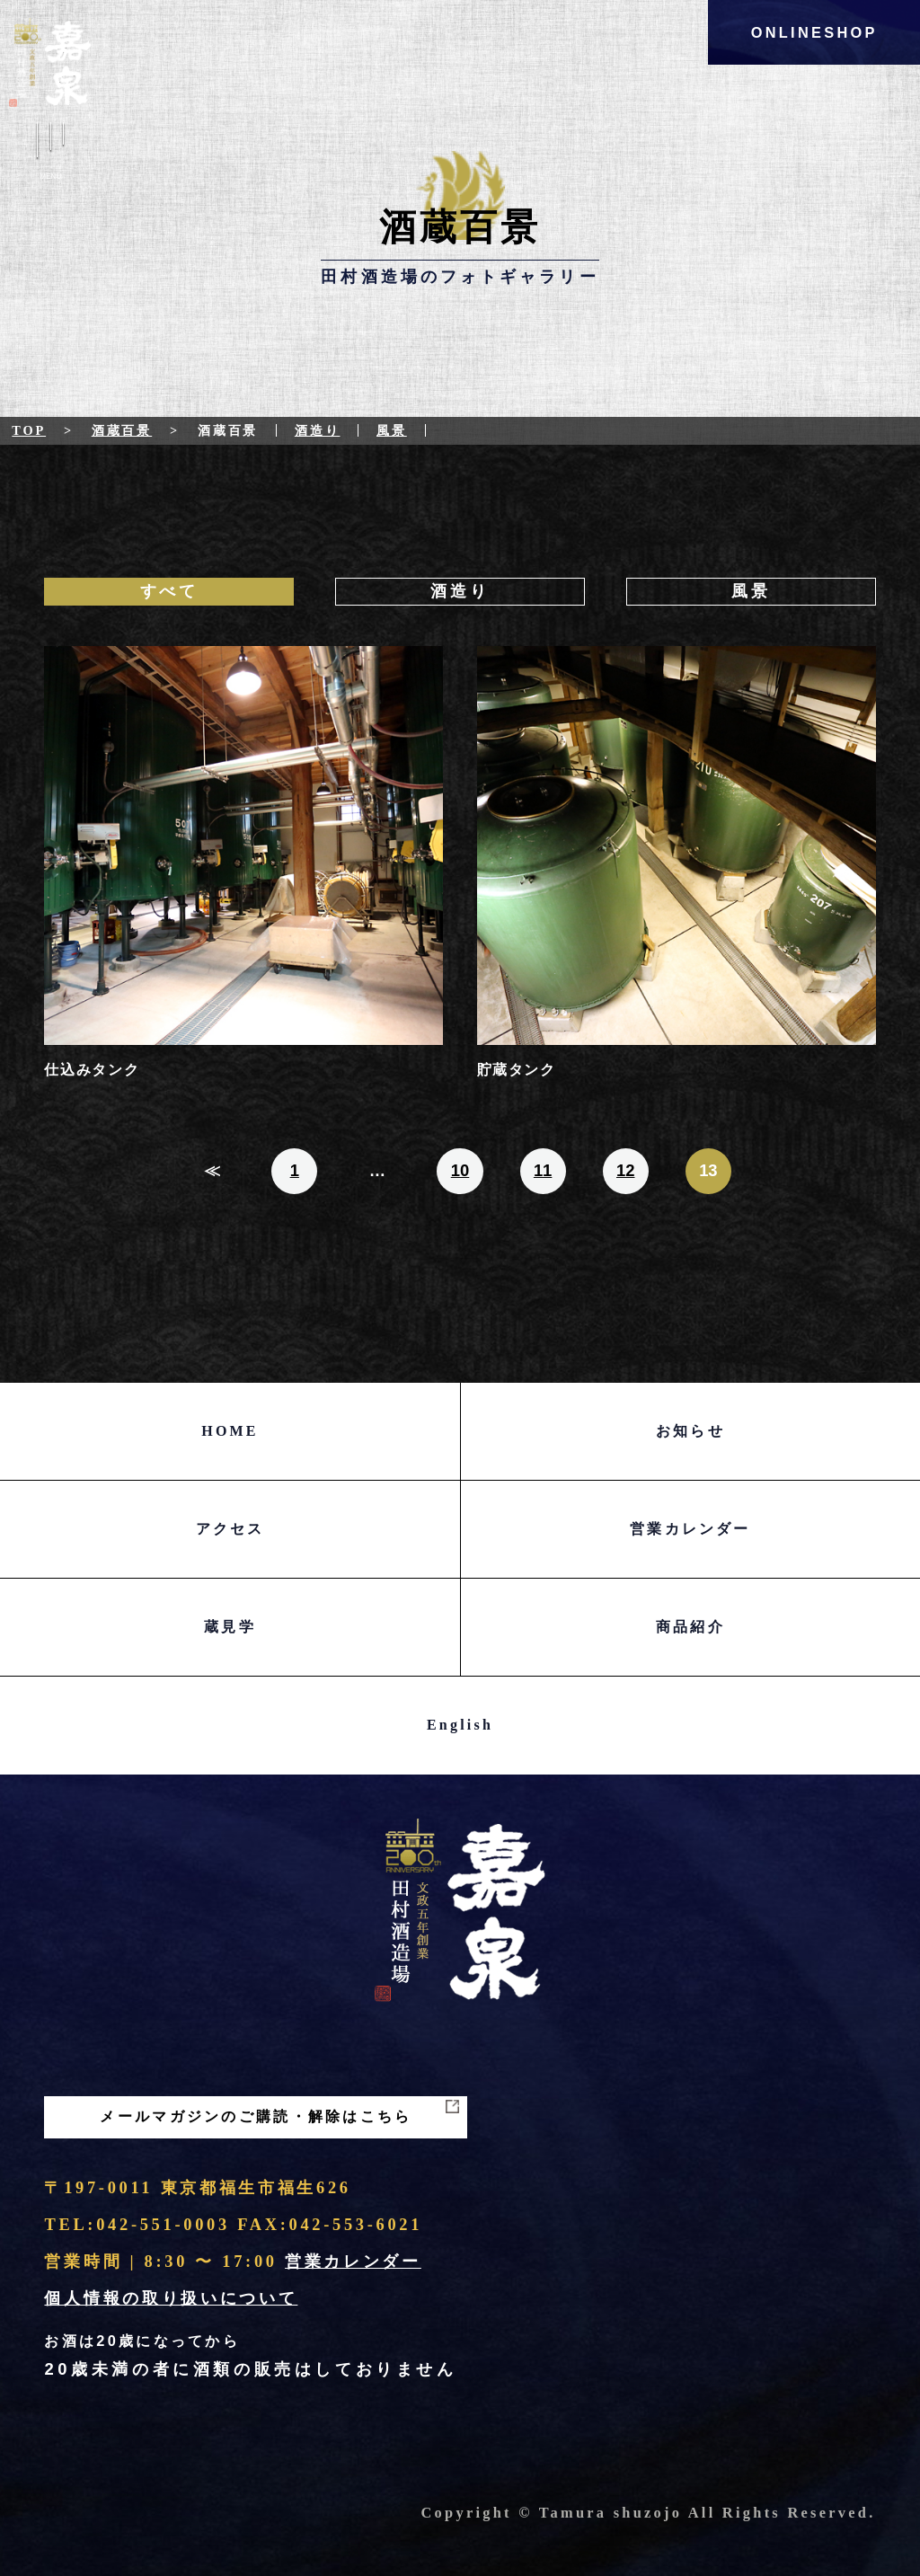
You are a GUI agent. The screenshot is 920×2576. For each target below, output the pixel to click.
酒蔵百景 (122, 430)
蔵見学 (230, 1626)
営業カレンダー (690, 1528)
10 (460, 1170)
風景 (391, 430)
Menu (50, 155)
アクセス (230, 1528)
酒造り (318, 430)
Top (29, 430)
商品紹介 (690, 1626)
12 (625, 1170)
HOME (229, 1430)
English (460, 1724)
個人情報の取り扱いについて (170, 2298)
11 (543, 1170)
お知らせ (690, 1430)
